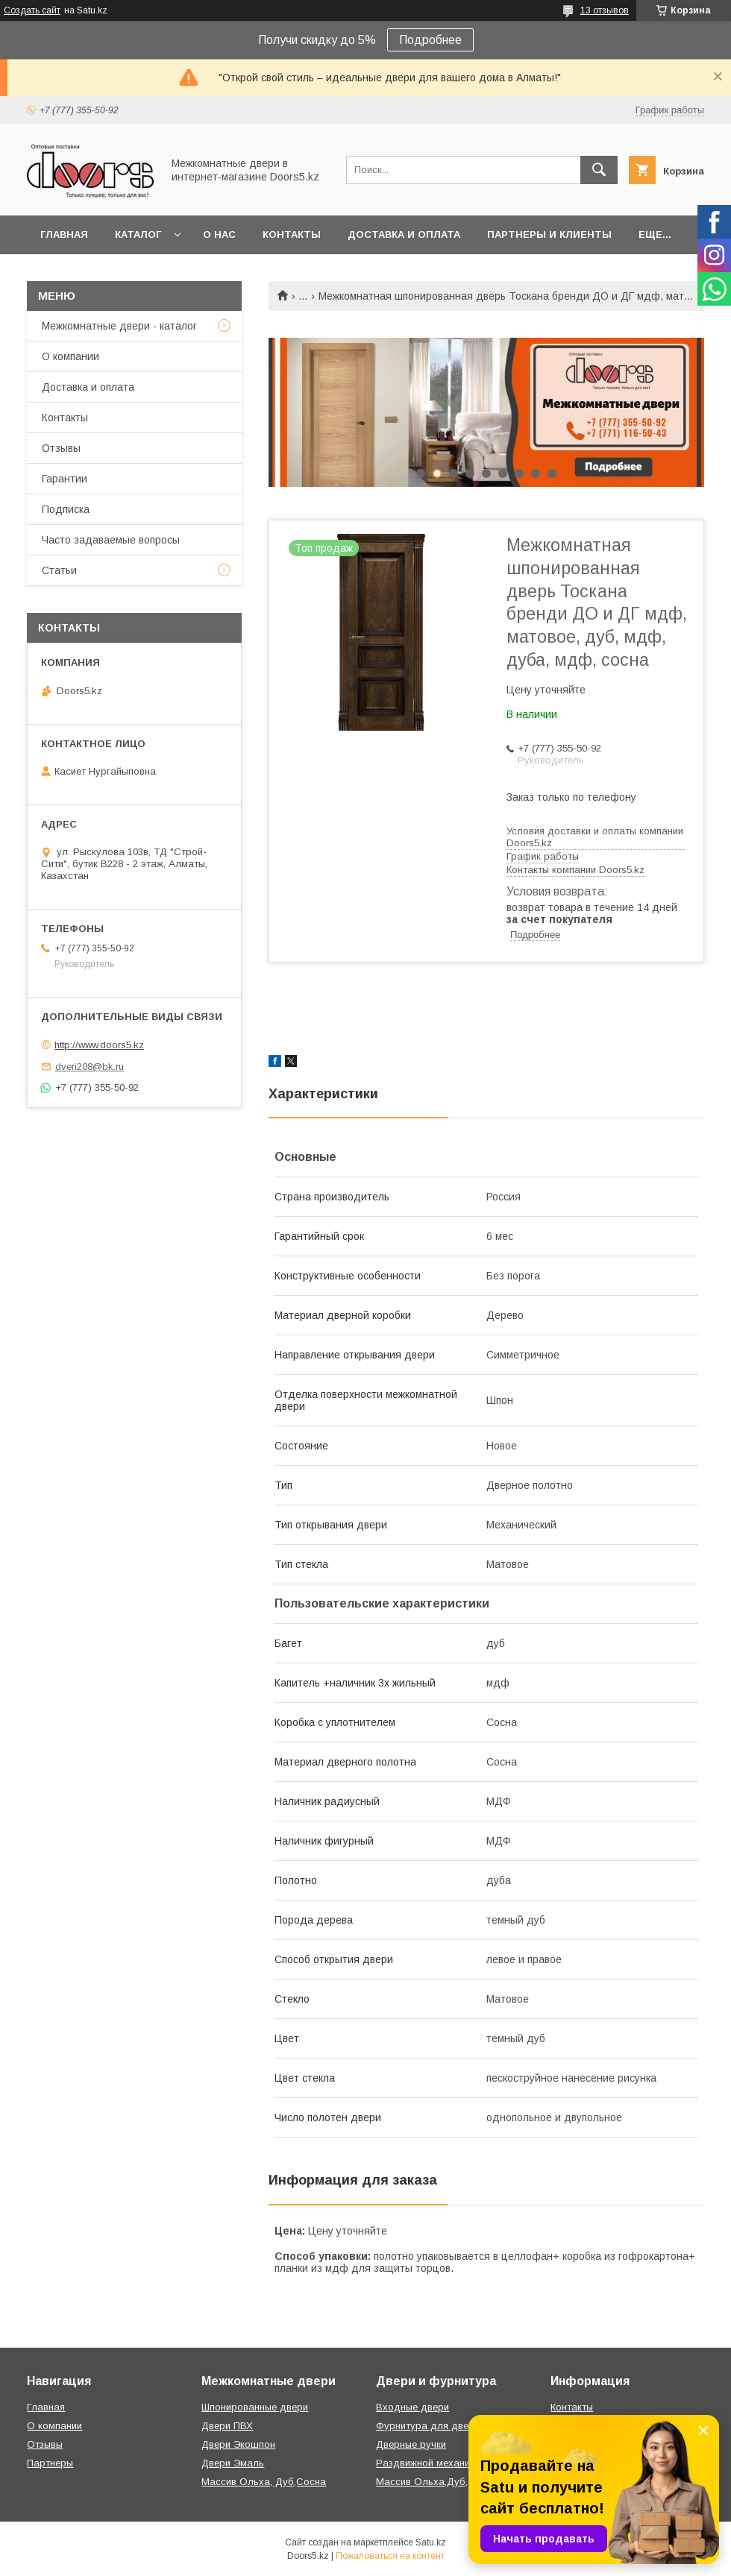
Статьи (59, 570)
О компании (70, 356)
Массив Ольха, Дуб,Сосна (263, 2481)
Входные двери (412, 2407)
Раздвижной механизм (428, 2463)
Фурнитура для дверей (430, 2425)
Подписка (66, 509)
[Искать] (599, 170)
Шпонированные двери (254, 2407)
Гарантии (64, 479)
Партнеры (50, 2463)
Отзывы (61, 448)
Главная (64, 234)
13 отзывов (604, 10)
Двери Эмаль (232, 2463)
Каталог (138, 234)
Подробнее (430, 40)
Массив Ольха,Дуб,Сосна (437, 2481)
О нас (219, 234)
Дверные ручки (411, 2444)
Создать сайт (32, 10)
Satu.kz (430, 2542)
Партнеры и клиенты (549, 234)
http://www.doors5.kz (99, 1045)
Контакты (292, 234)
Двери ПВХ (227, 2425)
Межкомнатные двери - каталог (119, 326)
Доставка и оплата (404, 234)
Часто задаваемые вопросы (111, 540)
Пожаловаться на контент (390, 2556)
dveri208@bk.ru (89, 1066)
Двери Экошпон (238, 2444)
